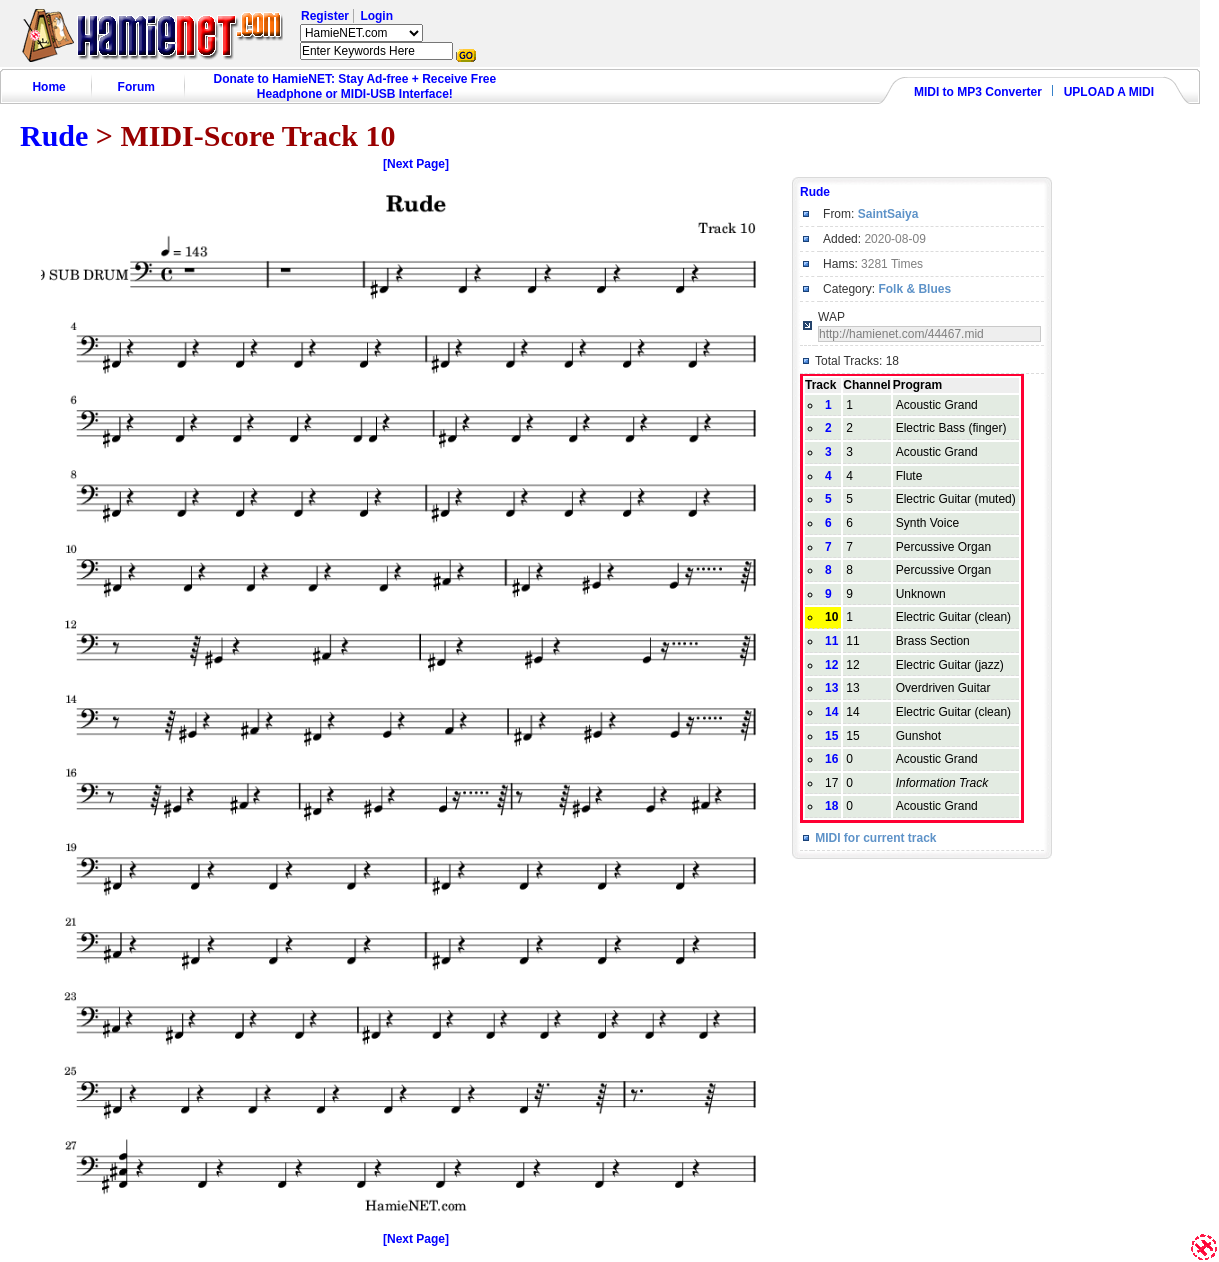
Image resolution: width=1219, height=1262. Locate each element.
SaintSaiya (888, 214)
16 (831, 759)
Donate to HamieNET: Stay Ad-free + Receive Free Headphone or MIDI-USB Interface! (355, 86)
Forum (136, 87)
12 (831, 665)
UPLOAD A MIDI (1109, 92)
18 (831, 806)
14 (831, 712)
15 (831, 736)
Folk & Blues (914, 289)
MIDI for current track (875, 838)
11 (831, 641)
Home (48, 87)
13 (831, 688)
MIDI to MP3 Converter (978, 92)
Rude (54, 135)
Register (325, 16)
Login (376, 16)
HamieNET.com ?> (361, 33)
